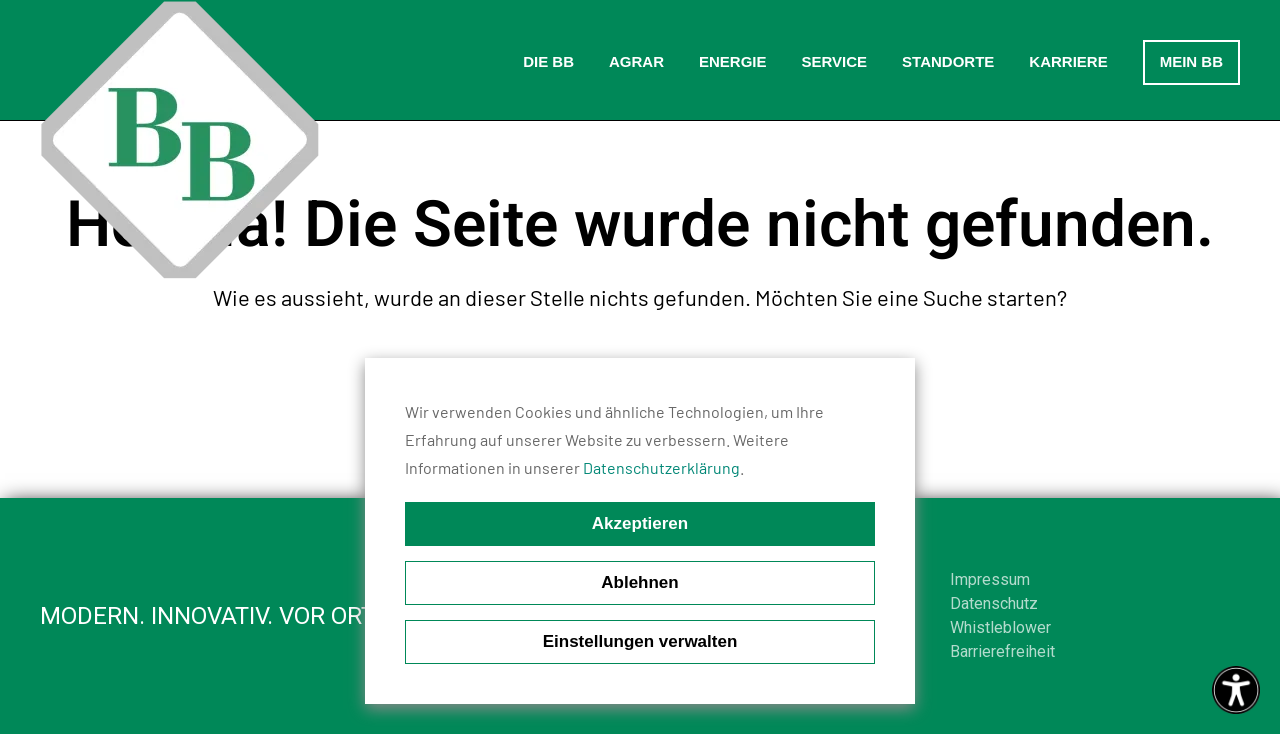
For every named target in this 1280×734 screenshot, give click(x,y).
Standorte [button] (948, 61)
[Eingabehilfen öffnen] (1236, 690)
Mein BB (1191, 61)
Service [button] (834, 61)
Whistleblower (1000, 627)
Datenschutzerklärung (661, 467)
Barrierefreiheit (1002, 651)
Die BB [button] (548, 61)
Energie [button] (733, 61)
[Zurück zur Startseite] (180, 140)
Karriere (1068, 61)
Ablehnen (639, 582)
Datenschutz (994, 603)
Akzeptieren (640, 523)
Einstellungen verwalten (640, 641)
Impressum (990, 579)
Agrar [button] (636, 61)
